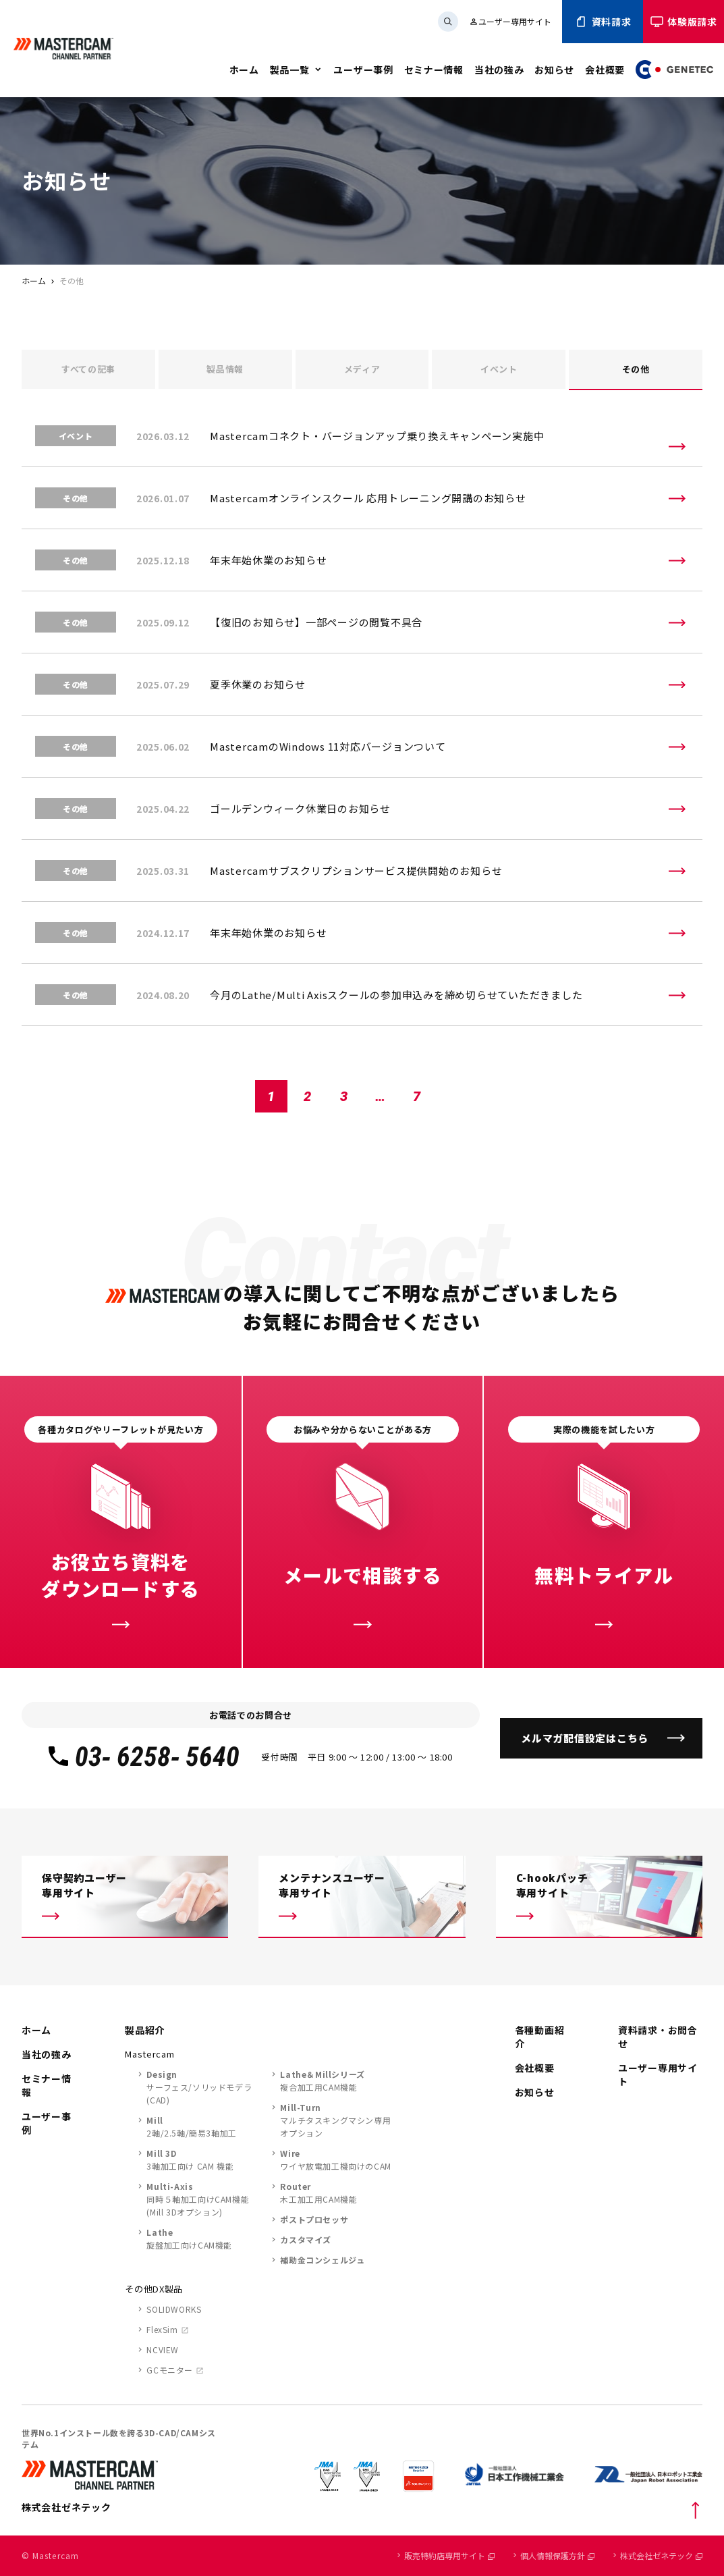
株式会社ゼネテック (661, 2555)
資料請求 (603, 21)
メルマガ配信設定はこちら (584, 1738)
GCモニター (169, 2370)
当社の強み (499, 69)
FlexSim (161, 2329)
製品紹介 (145, 2030)
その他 (636, 369)
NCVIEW (162, 2349)
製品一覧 (290, 69)
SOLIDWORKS (173, 2309)
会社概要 (605, 69)
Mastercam (149, 2053)
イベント (499, 369)
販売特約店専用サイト (449, 2555)
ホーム (244, 69)
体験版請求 (683, 21)
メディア (362, 369)
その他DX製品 (154, 2288)
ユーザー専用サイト (510, 21)
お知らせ (554, 69)
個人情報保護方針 (557, 2555)
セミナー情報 (434, 69)
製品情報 (225, 369)
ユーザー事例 (363, 69)
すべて (88, 369)
